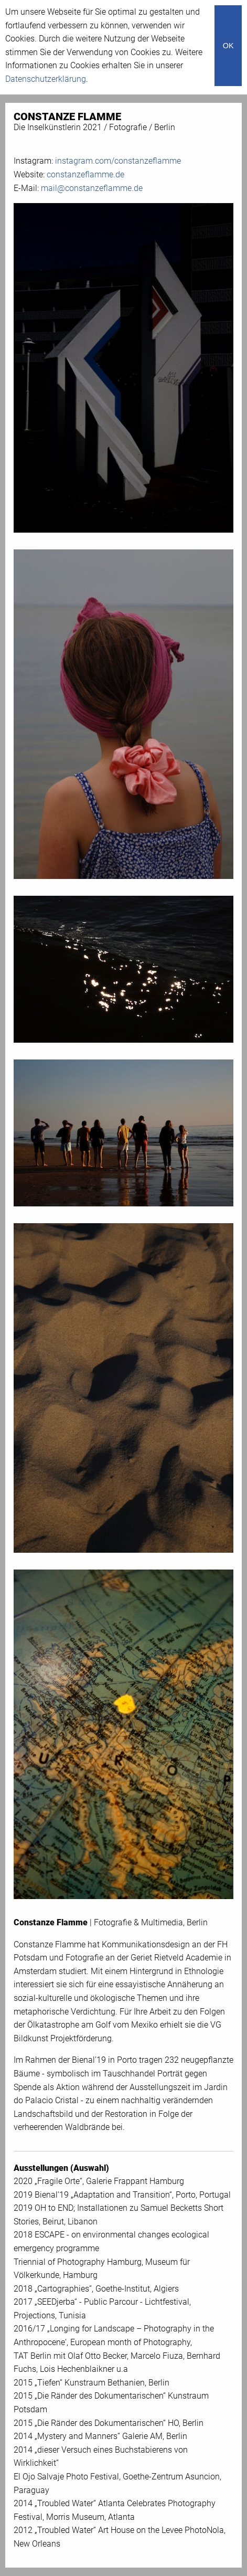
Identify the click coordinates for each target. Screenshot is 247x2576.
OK (228, 45)
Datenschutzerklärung (45, 79)
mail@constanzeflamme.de (92, 188)
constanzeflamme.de (85, 174)
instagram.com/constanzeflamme (118, 161)
